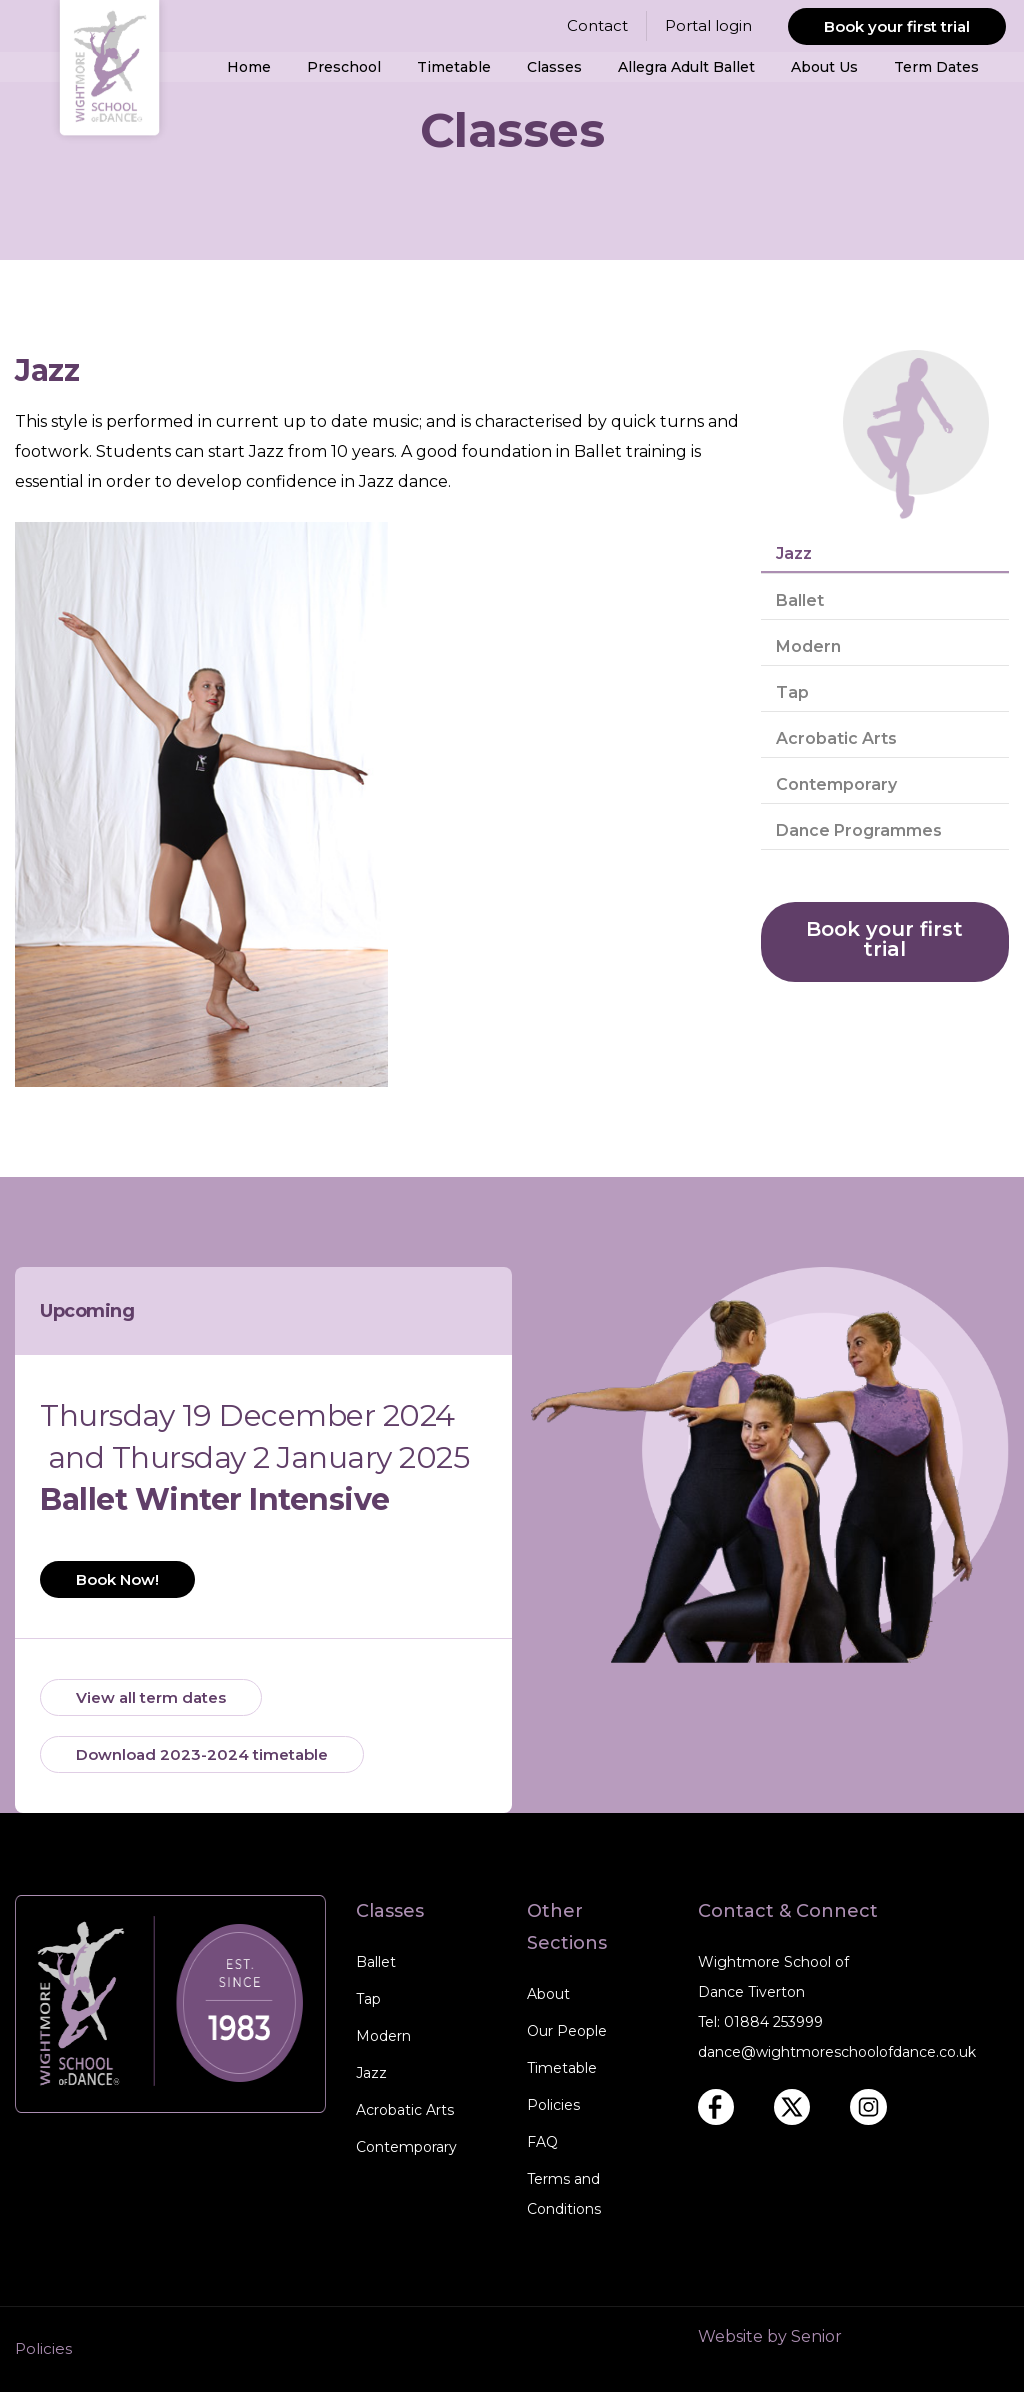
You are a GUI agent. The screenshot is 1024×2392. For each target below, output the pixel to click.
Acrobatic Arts (836, 738)
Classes (554, 67)
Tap (792, 692)
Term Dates (936, 67)
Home (249, 67)
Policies (553, 2105)
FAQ (542, 2142)
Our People (567, 2031)
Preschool (344, 67)
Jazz (794, 553)
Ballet (800, 600)
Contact (597, 25)
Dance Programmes (859, 830)
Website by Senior (770, 2336)
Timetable (454, 67)
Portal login (708, 25)
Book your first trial (897, 26)
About (548, 1994)
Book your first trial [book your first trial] (884, 939)
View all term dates (151, 1697)
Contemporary (836, 784)
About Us (824, 67)
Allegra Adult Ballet (686, 67)
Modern (808, 646)
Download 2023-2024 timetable (202, 1754)
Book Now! (117, 1579)
